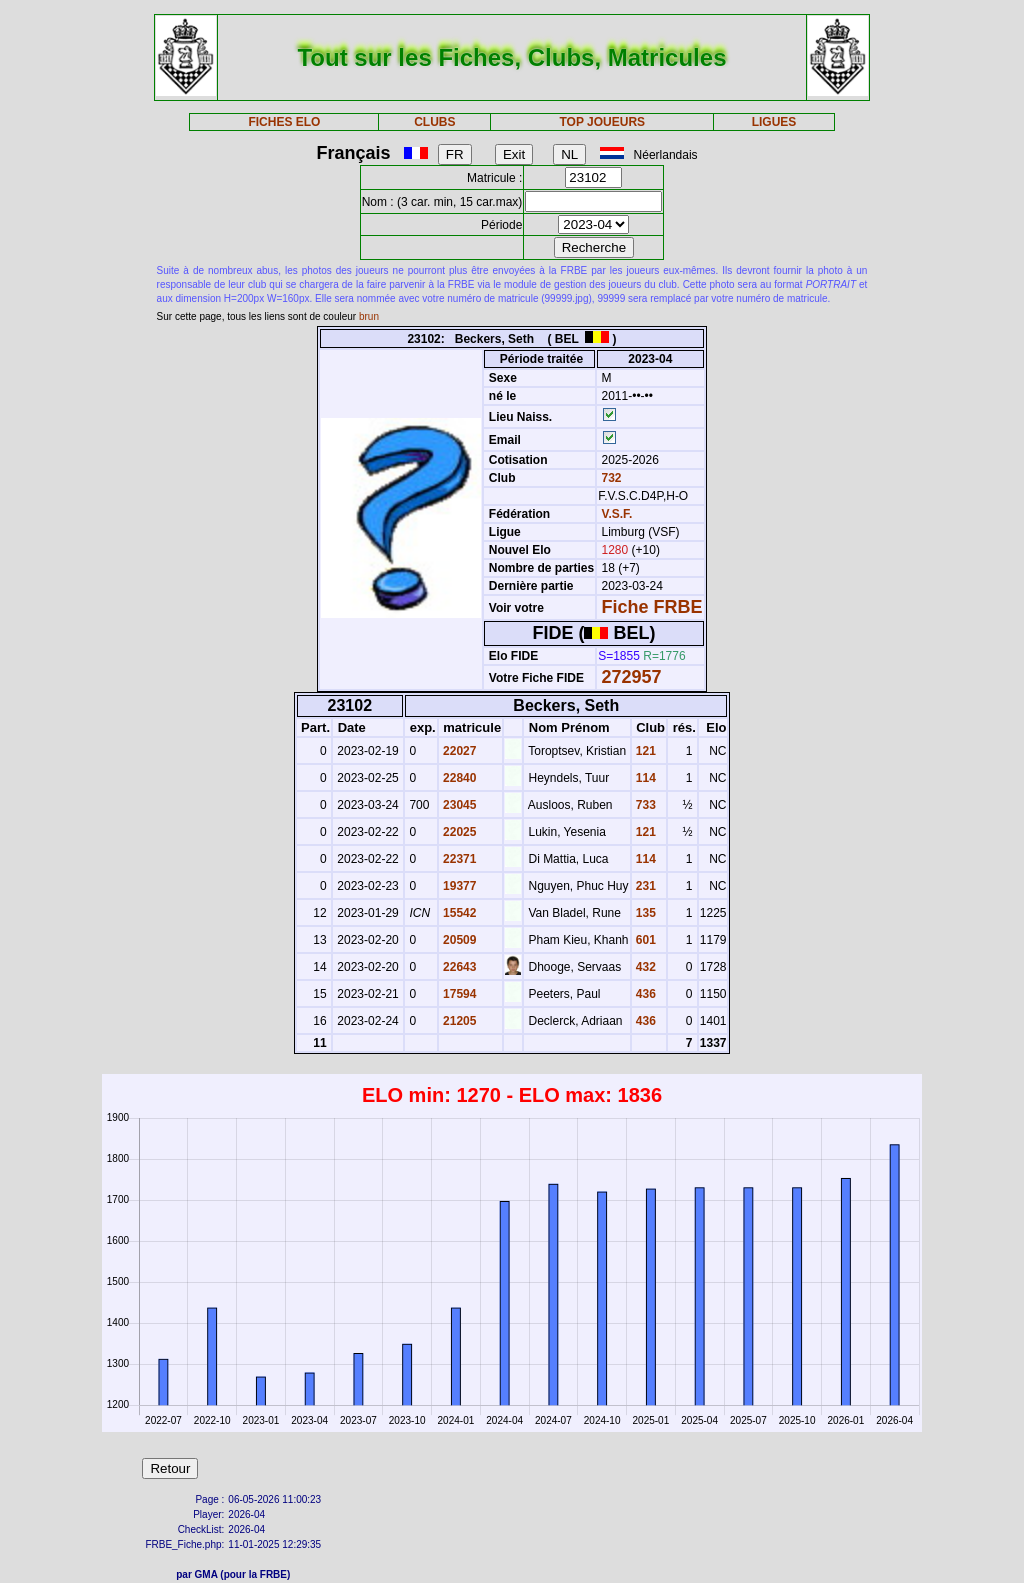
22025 (458, 832)
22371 (458, 859)
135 (644, 913)
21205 (458, 1021)
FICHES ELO (284, 122)
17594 (458, 994)
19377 (458, 886)
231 (644, 886)
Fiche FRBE (652, 607)
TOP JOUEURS (603, 122)
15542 (458, 913)
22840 (458, 778)
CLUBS (434, 122)
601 (644, 940)
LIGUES (774, 122)
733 (644, 805)
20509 (458, 940)
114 (644, 778)
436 (644, 994)
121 (644, 751)
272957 (632, 677)
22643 (458, 967)
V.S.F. (617, 514)
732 (609, 478)
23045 (458, 805)
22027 (458, 751)
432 (644, 967)
